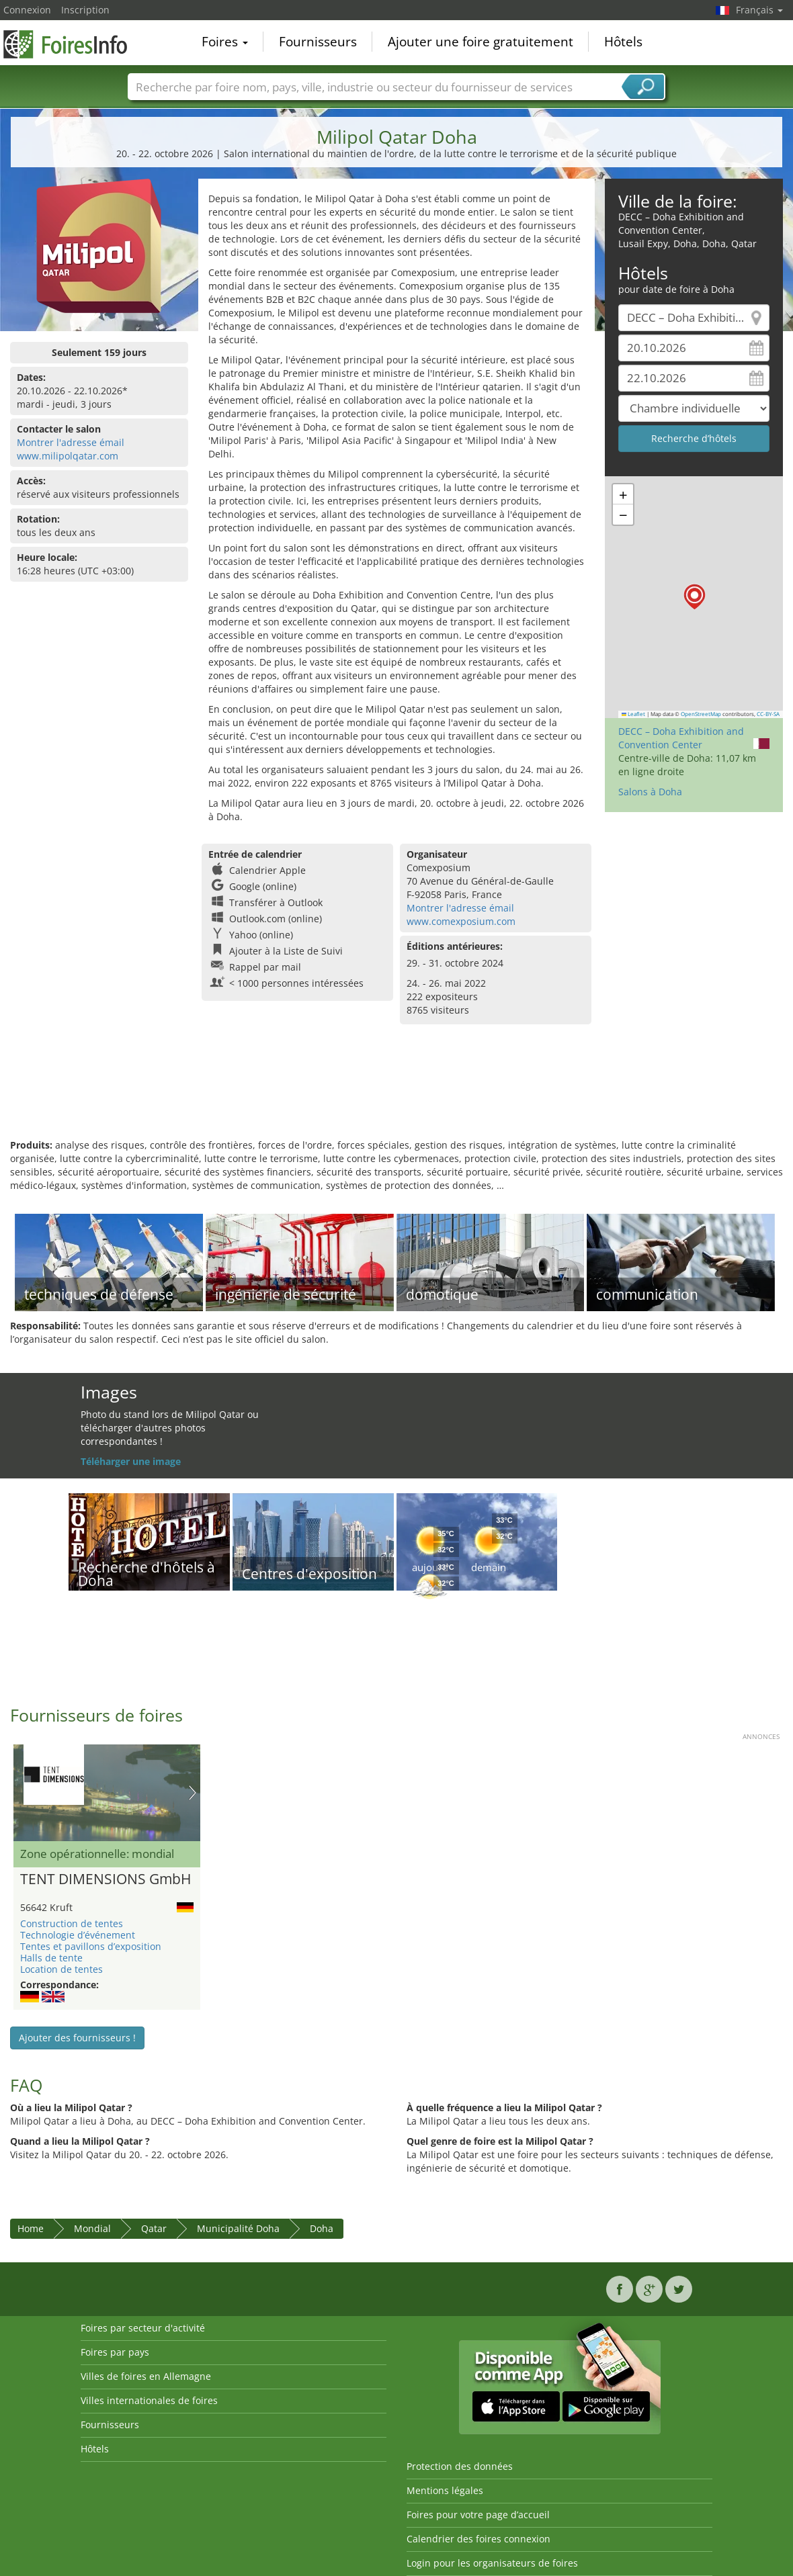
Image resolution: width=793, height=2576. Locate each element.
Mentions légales (445, 2490)
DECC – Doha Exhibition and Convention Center (681, 738)
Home (30, 2228)
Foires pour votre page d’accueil (478, 2514)
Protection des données (460, 2466)
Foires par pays (115, 2352)
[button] (694, 597)
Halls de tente (51, 1957)
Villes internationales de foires (149, 2400)
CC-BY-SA (768, 714)
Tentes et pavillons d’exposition (90, 1946)
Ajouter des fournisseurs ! (77, 2037)
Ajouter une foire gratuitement (480, 43)
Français (759, 9)
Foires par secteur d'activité (143, 2327)
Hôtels (623, 43)
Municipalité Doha (238, 2228)
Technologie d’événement (77, 1934)
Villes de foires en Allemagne (146, 2376)
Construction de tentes (71, 1923)
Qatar (154, 2228)
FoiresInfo (70, 41)
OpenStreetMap (701, 714)
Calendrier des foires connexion (478, 2538)
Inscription (85, 9)
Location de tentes (61, 1969)
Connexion (27, 9)
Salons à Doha (650, 791)
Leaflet (634, 714)
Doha (321, 2228)
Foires (225, 43)
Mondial (92, 2228)
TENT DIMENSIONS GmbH (105, 1879)
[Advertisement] (396, 1095)
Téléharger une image (131, 1461)
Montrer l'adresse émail (70, 442)
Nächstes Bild (192, 1793)
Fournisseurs (318, 43)
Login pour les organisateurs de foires (492, 2563)
